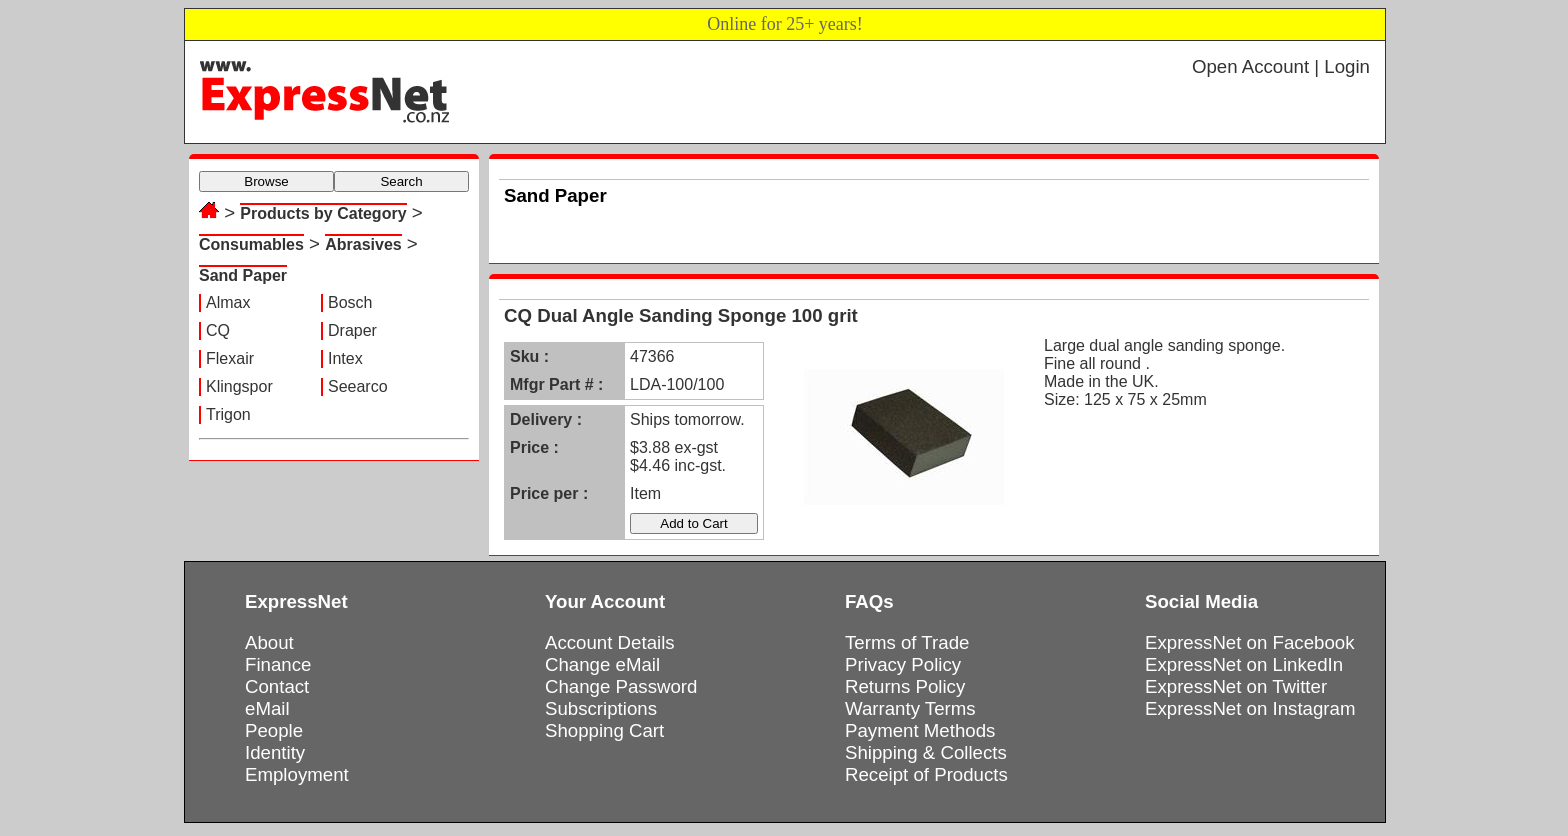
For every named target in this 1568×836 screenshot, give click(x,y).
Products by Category (323, 213)
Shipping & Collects (926, 752)
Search (401, 181)
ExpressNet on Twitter (1236, 686)
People (274, 730)
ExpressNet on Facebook (1249, 642)
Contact (277, 686)
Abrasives (363, 244)
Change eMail (602, 664)
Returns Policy (905, 686)
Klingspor (239, 386)
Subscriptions (601, 708)
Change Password (621, 686)
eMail (267, 708)
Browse (266, 181)
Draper (352, 330)
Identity (275, 752)
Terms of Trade (907, 642)
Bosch (350, 302)
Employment (297, 774)
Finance (278, 664)
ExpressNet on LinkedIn (1244, 664)
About (269, 642)
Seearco (358, 386)
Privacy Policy (903, 664)
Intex (345, 358)
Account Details (610, 642)
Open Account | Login (1281, 66)
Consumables (251, 244)
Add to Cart (693, 523)
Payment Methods (920, 730)
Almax (228, 302)
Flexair (230, 358)
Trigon (228, 414)
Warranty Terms (910, 708)
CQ (218, 330)
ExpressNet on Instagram (1250, 708)
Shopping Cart (604, 730)
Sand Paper (243, 275)
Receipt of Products (926, 774)
